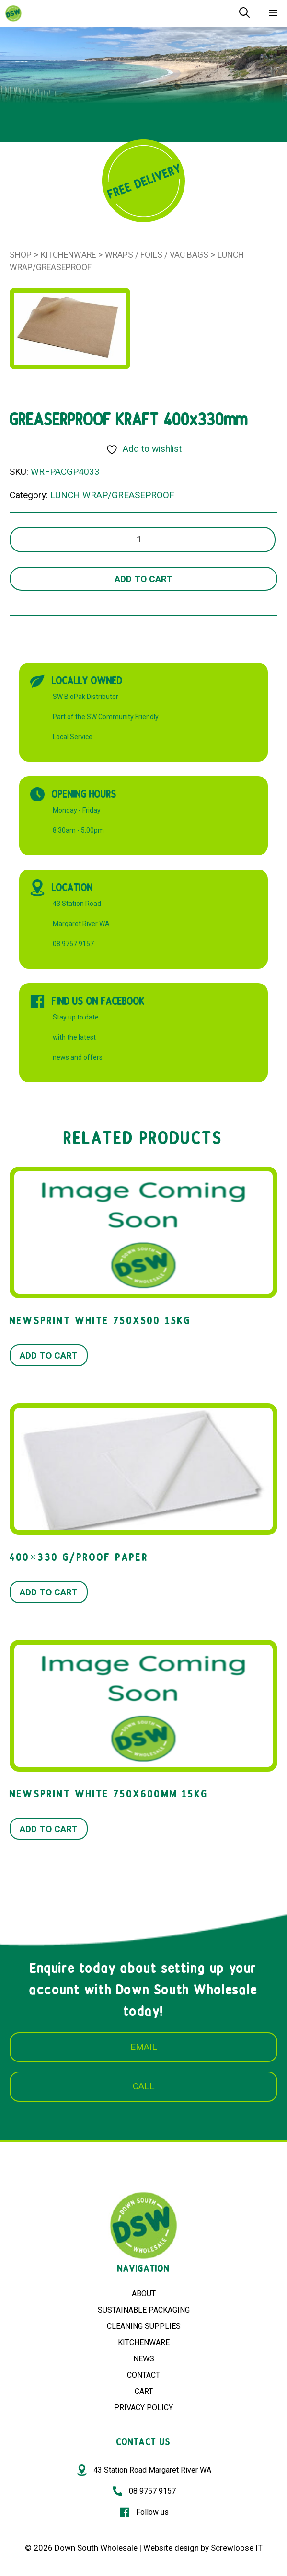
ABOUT (144, 2293)
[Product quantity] (143, 539)
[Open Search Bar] (244, 13)
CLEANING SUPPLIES (144, 2326)
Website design (171, 2548)
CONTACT (143, 2375)
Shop (21, 255)
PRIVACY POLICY (143, 2407)
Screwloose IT (237, 2548)
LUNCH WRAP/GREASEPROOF (112, 495)
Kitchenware (68, 255)
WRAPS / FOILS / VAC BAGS (156, 255)
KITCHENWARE (144, 2342)
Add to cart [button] (49, 1355)
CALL (144, 2086)
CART (144, 2391)
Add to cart (143, 578)
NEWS (143, 2358)
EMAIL (143, 2046)
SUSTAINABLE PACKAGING (144, 2309)
